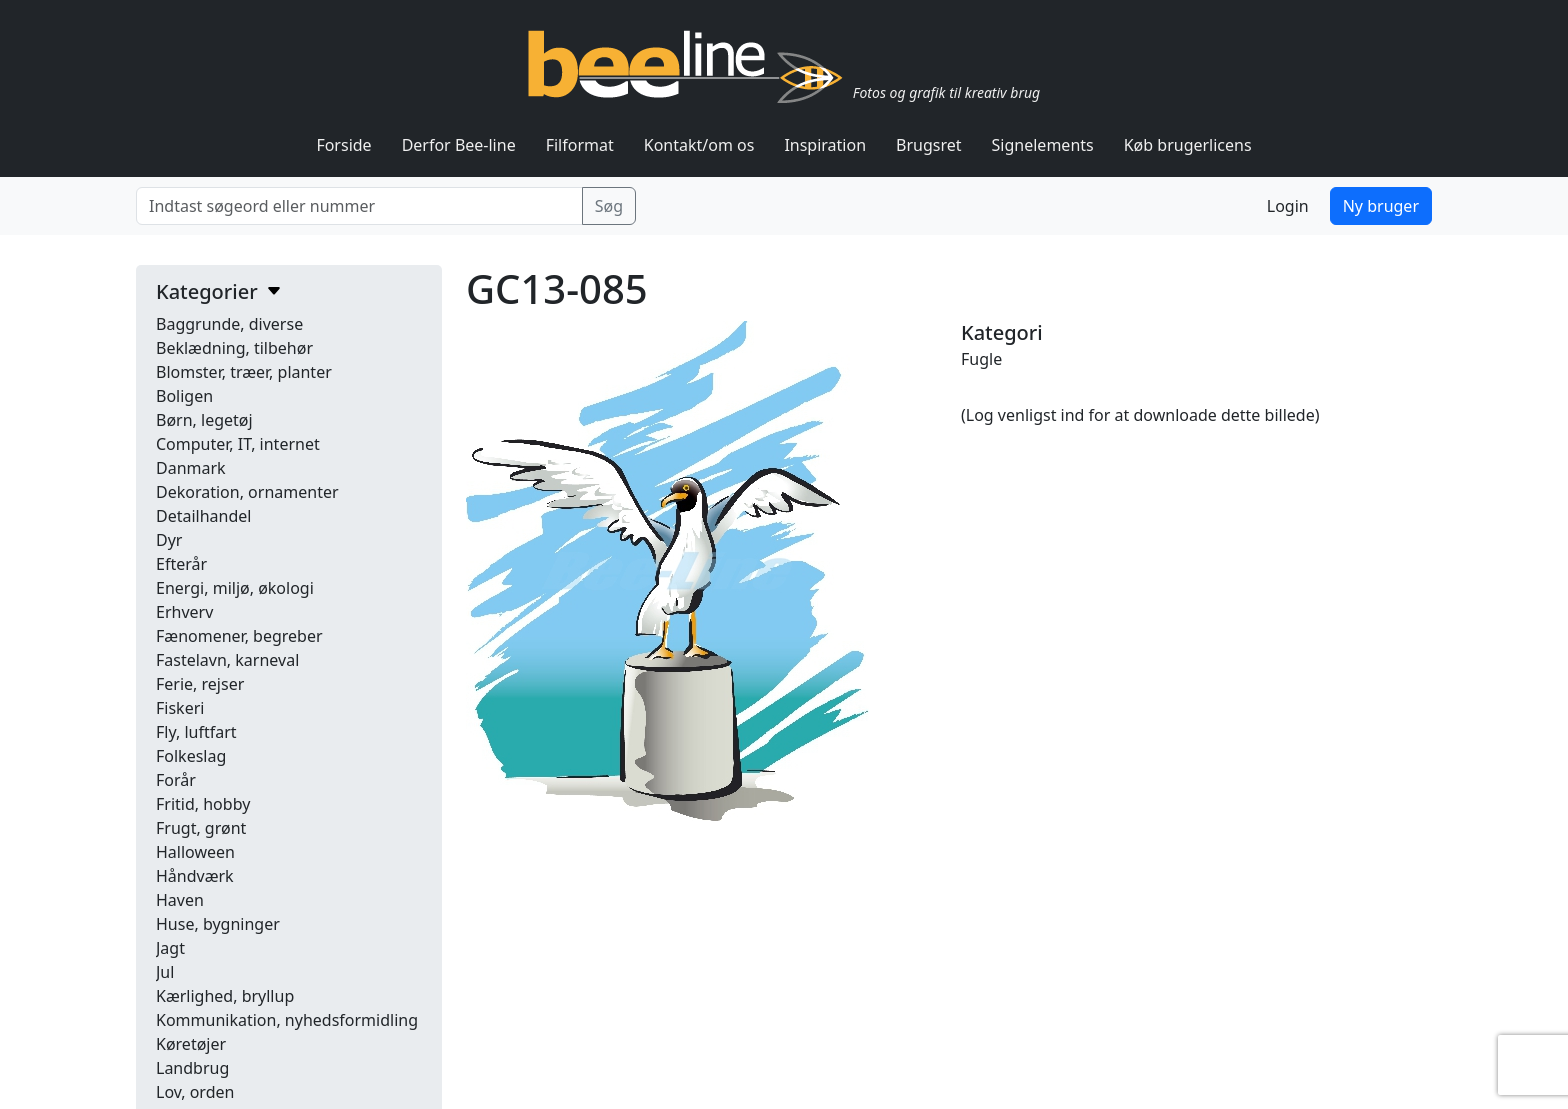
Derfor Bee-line (459, 145)
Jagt (170, 948)
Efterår (181, 564)
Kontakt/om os (699, 145)
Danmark (191, 468)
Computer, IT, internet (238, 444)
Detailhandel (203, 516)
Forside (343, 145)
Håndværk (195, 876)
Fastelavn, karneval (227, 660)
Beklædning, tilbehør (234, 348)
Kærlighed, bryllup (225, 996)
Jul (165, 972)
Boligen (184, 396)
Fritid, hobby (203, 804)
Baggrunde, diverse (229, 324)
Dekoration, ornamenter (247, 492)
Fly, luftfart (196, 732)
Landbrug (192, 1068)
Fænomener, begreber (239, 636)
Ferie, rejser (200, 684)
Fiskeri (180, 708)
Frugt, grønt (201, 828)
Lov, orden (195, 1092)
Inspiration (825, 145)
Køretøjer (191, 1044)
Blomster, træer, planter (244, 372)
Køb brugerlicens (1188, 145)
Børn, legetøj (204, 420)
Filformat (580, 145)
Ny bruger (1381, 206)
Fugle (981, 359)
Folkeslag (191, 756)
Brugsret (929, 145)
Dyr (169, 540)
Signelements (1043, 145)
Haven (180, 900)
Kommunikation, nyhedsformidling (287, 1020)
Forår (176, 780)
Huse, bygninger (218, 924)
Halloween (195, 852)
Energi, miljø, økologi (235, 588)
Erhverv (184, 612)
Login (1288, 206)
